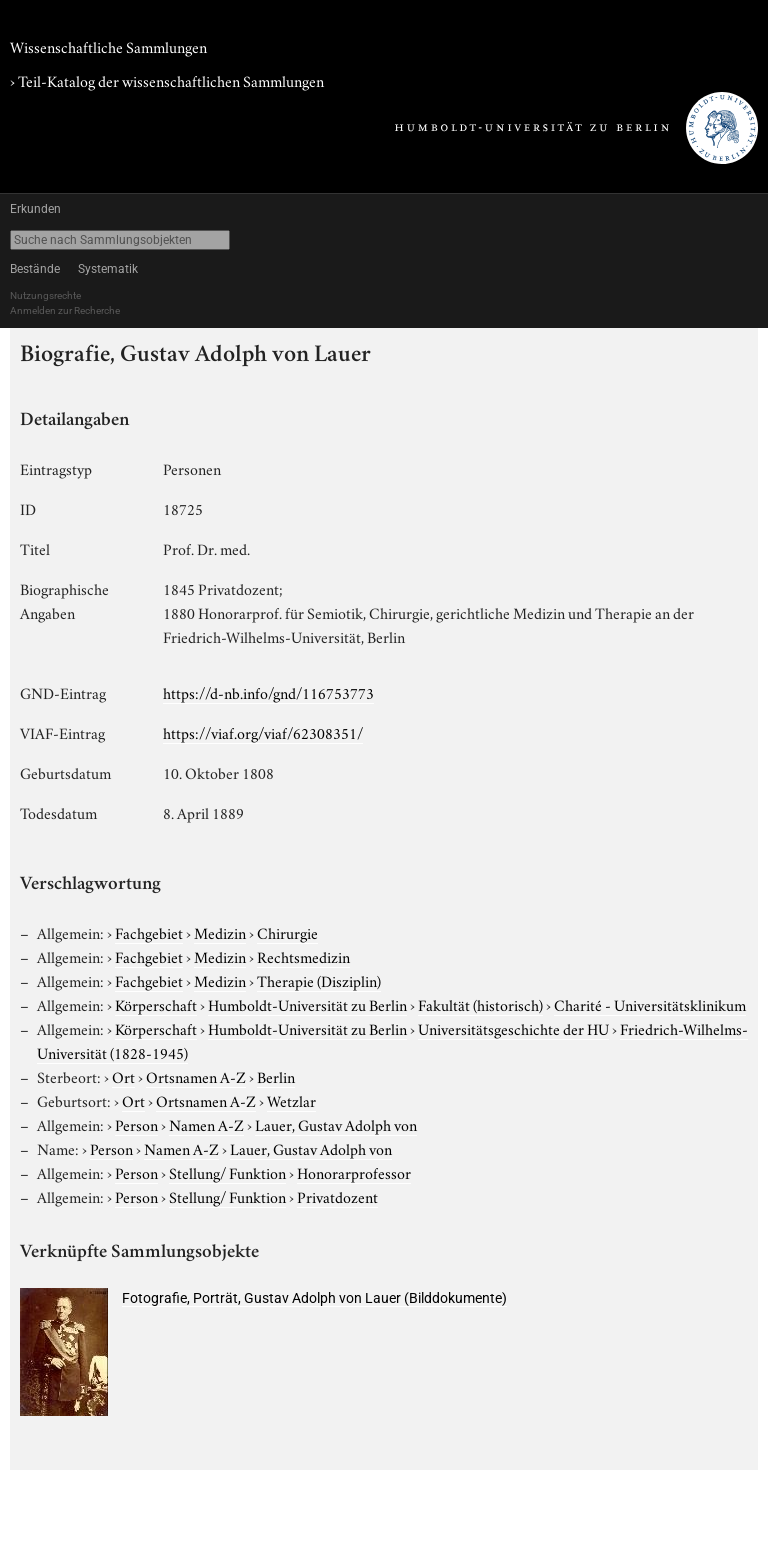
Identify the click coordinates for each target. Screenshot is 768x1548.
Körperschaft (156, 1004)
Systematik (108, 269)
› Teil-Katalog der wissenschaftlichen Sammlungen (167, 80)
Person (136, 1124)
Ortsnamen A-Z (196, 1076)
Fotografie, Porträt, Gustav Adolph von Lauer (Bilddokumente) (314, 1298)
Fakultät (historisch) (480, 1004)
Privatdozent (337, 1196)
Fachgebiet (149, 932)
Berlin (276, 1076)
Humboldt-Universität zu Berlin (307, 1004)
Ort (123, 1076)
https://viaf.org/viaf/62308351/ (263, 732)
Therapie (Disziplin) (319, 980)
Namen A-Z (206, 1124)
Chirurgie (287, 932)
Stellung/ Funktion (227, 1172)
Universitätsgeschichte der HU (513, 1028)
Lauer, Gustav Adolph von (336, 1124)
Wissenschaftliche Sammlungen (108, 46)
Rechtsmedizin (303, 956)
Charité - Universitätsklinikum (650, 1004)
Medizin (220, 932)
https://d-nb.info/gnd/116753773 (268, 692)
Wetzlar (291, 1100)
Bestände (35, 269)
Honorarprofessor (354, 1172)
